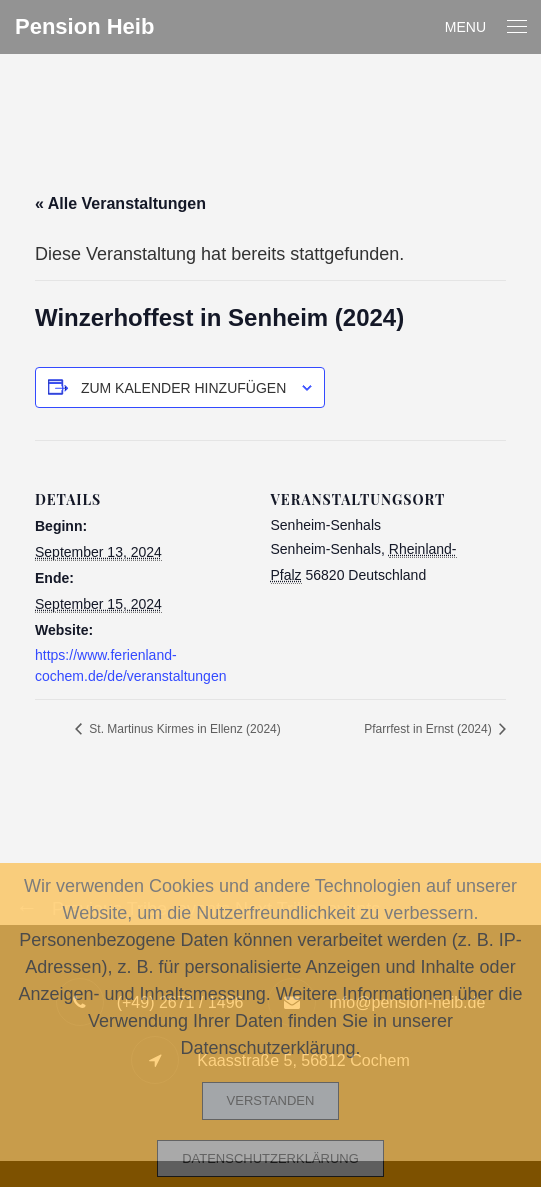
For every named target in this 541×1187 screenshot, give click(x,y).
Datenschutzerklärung (270, 1158)
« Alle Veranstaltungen (120, 203)
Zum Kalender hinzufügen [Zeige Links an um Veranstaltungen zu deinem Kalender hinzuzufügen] (183, 388)
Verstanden (271, 1100)
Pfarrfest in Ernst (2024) (429, 729)
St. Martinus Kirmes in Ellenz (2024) (183, 729)
